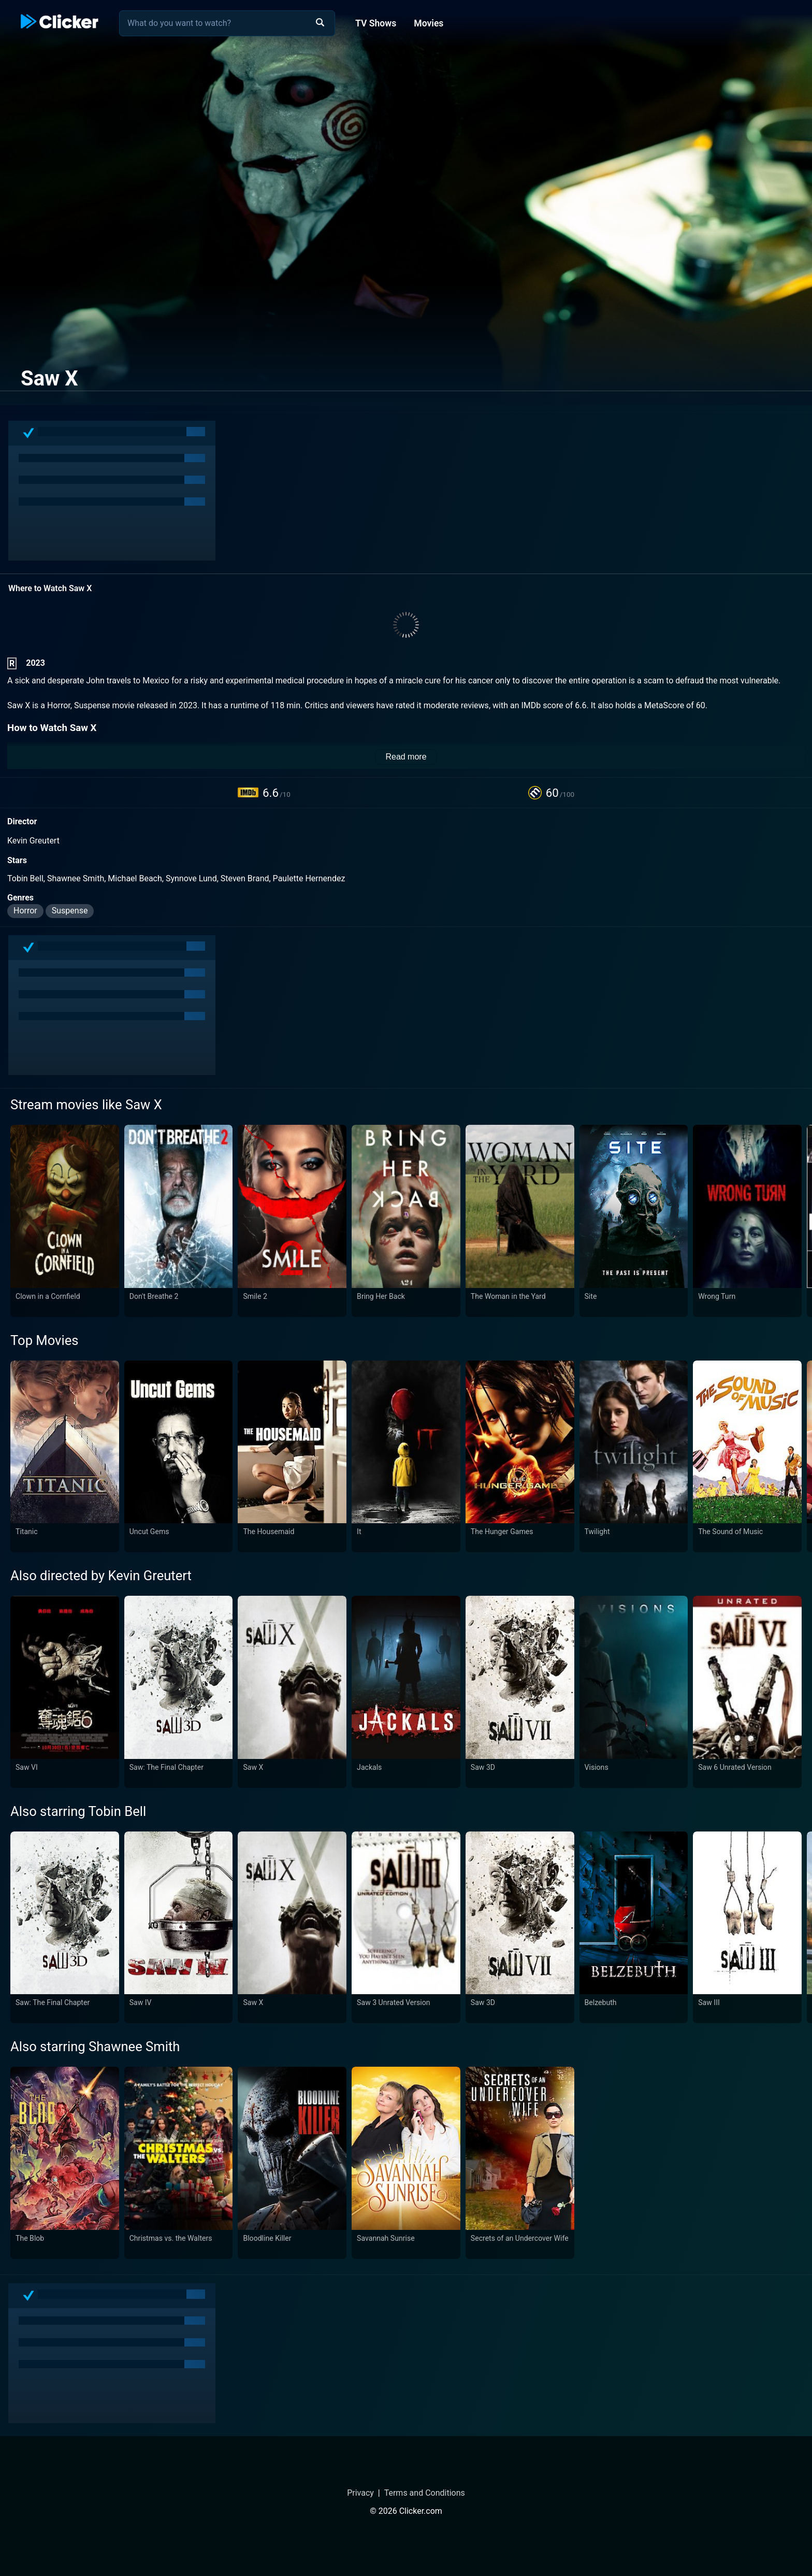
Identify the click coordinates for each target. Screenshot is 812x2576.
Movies (428, 23)
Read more (405, 756)
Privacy (360, 2493)
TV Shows (375, 23)
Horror (25, 910)
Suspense (70, 910)
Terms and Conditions (424, 2493)
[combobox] (227, 23)
